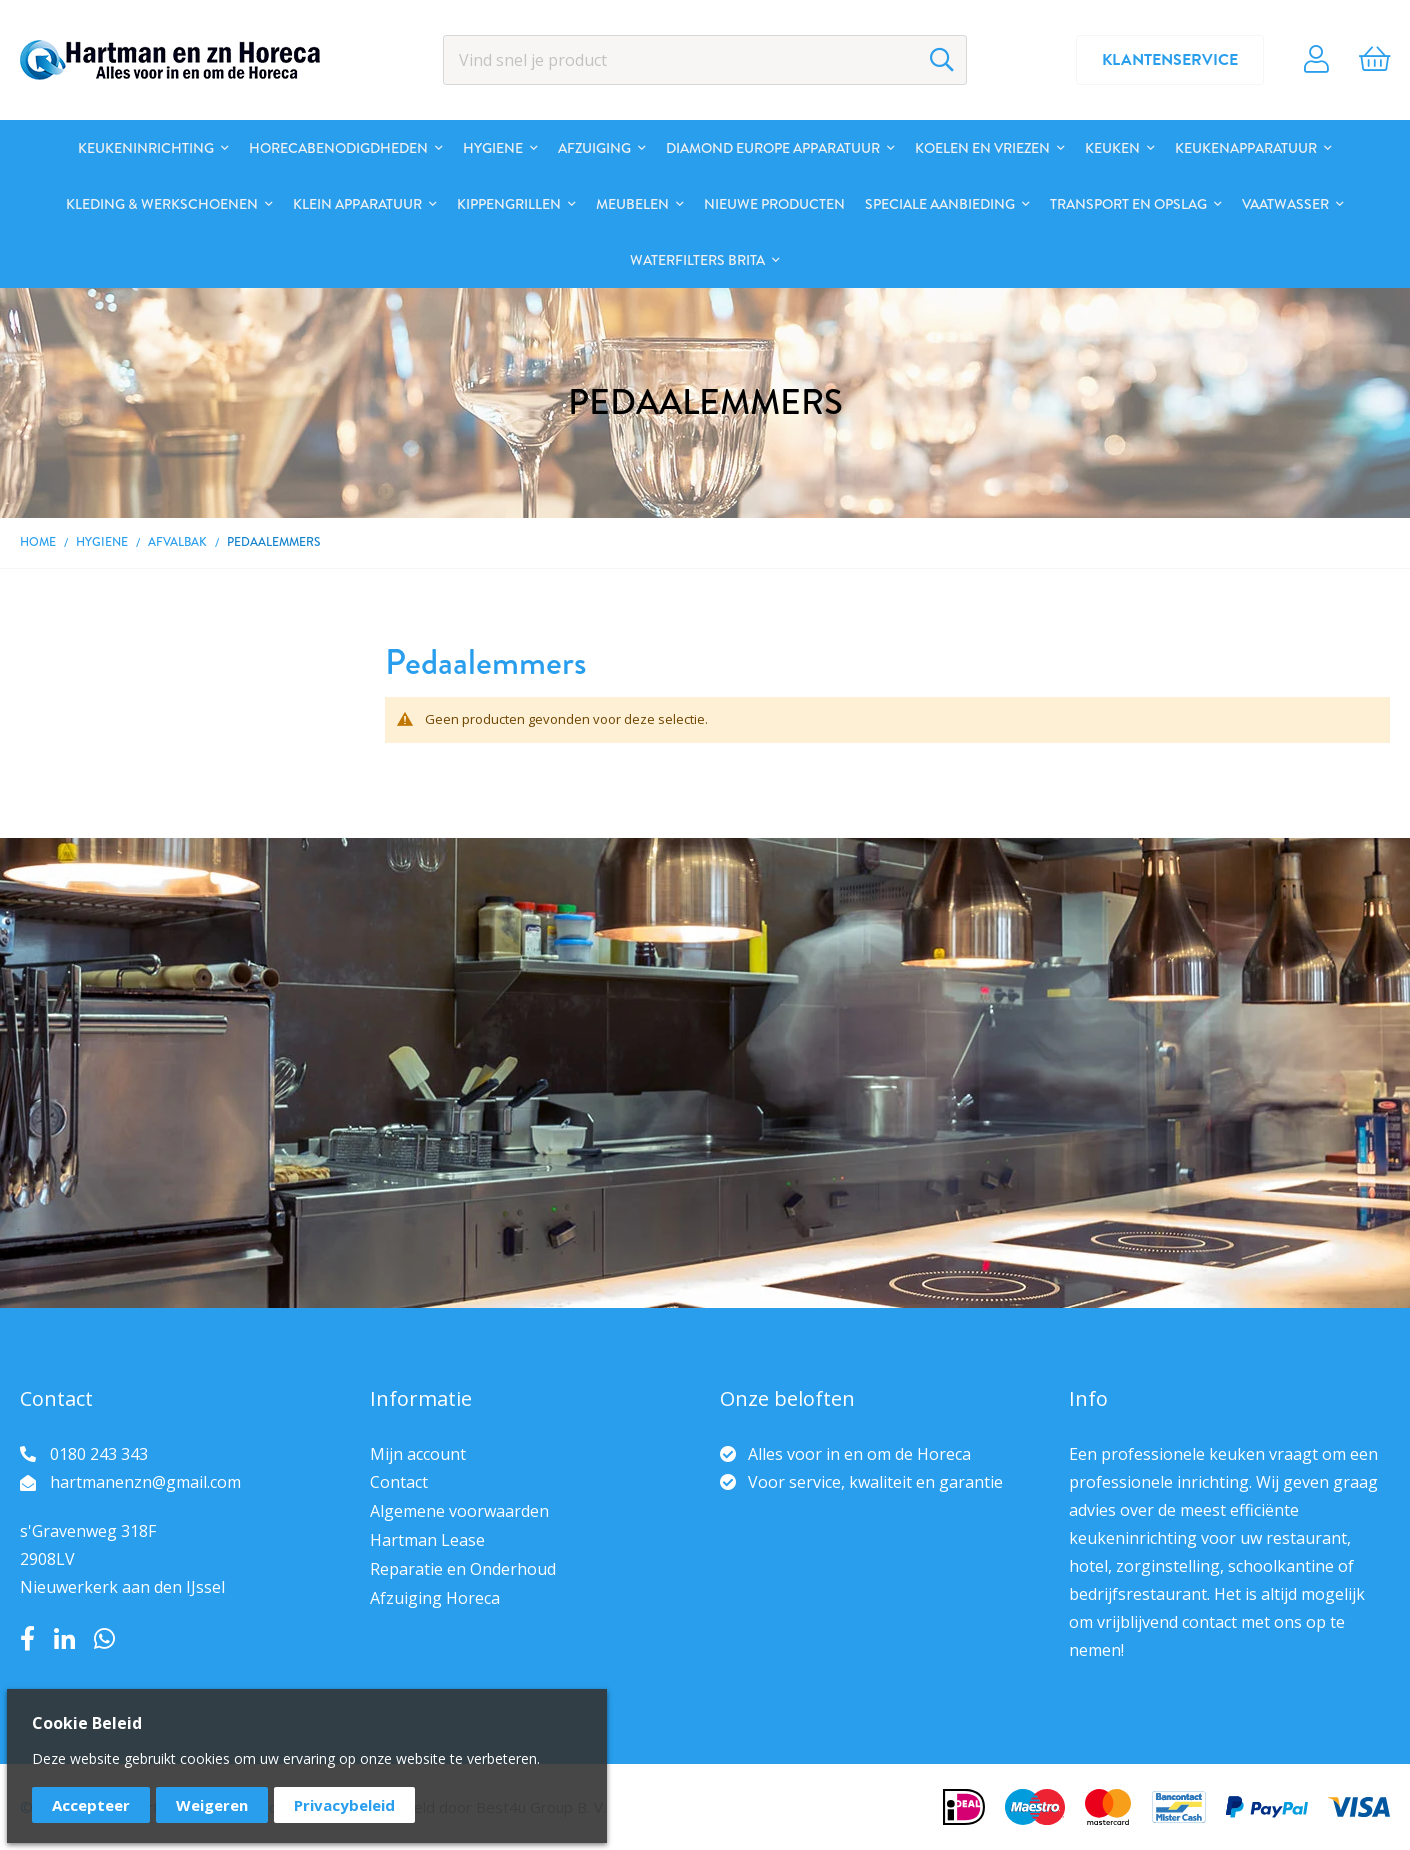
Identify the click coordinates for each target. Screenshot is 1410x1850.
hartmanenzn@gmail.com (145, 1482)
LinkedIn (64, 1639)
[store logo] (170, 60)
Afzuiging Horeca (435, 1598)
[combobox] (705, 60)
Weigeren (212, 1805)
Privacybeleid (344, 1805)
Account (1316, 60)
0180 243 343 (99, 1454)
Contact (399, 1482)
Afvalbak (177, 542)
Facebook (27, 1639)
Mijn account (418, 1454)
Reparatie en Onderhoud (463, 1569)
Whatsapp (104, 1639)
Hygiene (102, 542)
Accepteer (91, 1805)
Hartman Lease (427, 1540)
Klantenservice (1170, 60)
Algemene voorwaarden (459, 1511)
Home (38, 542)
